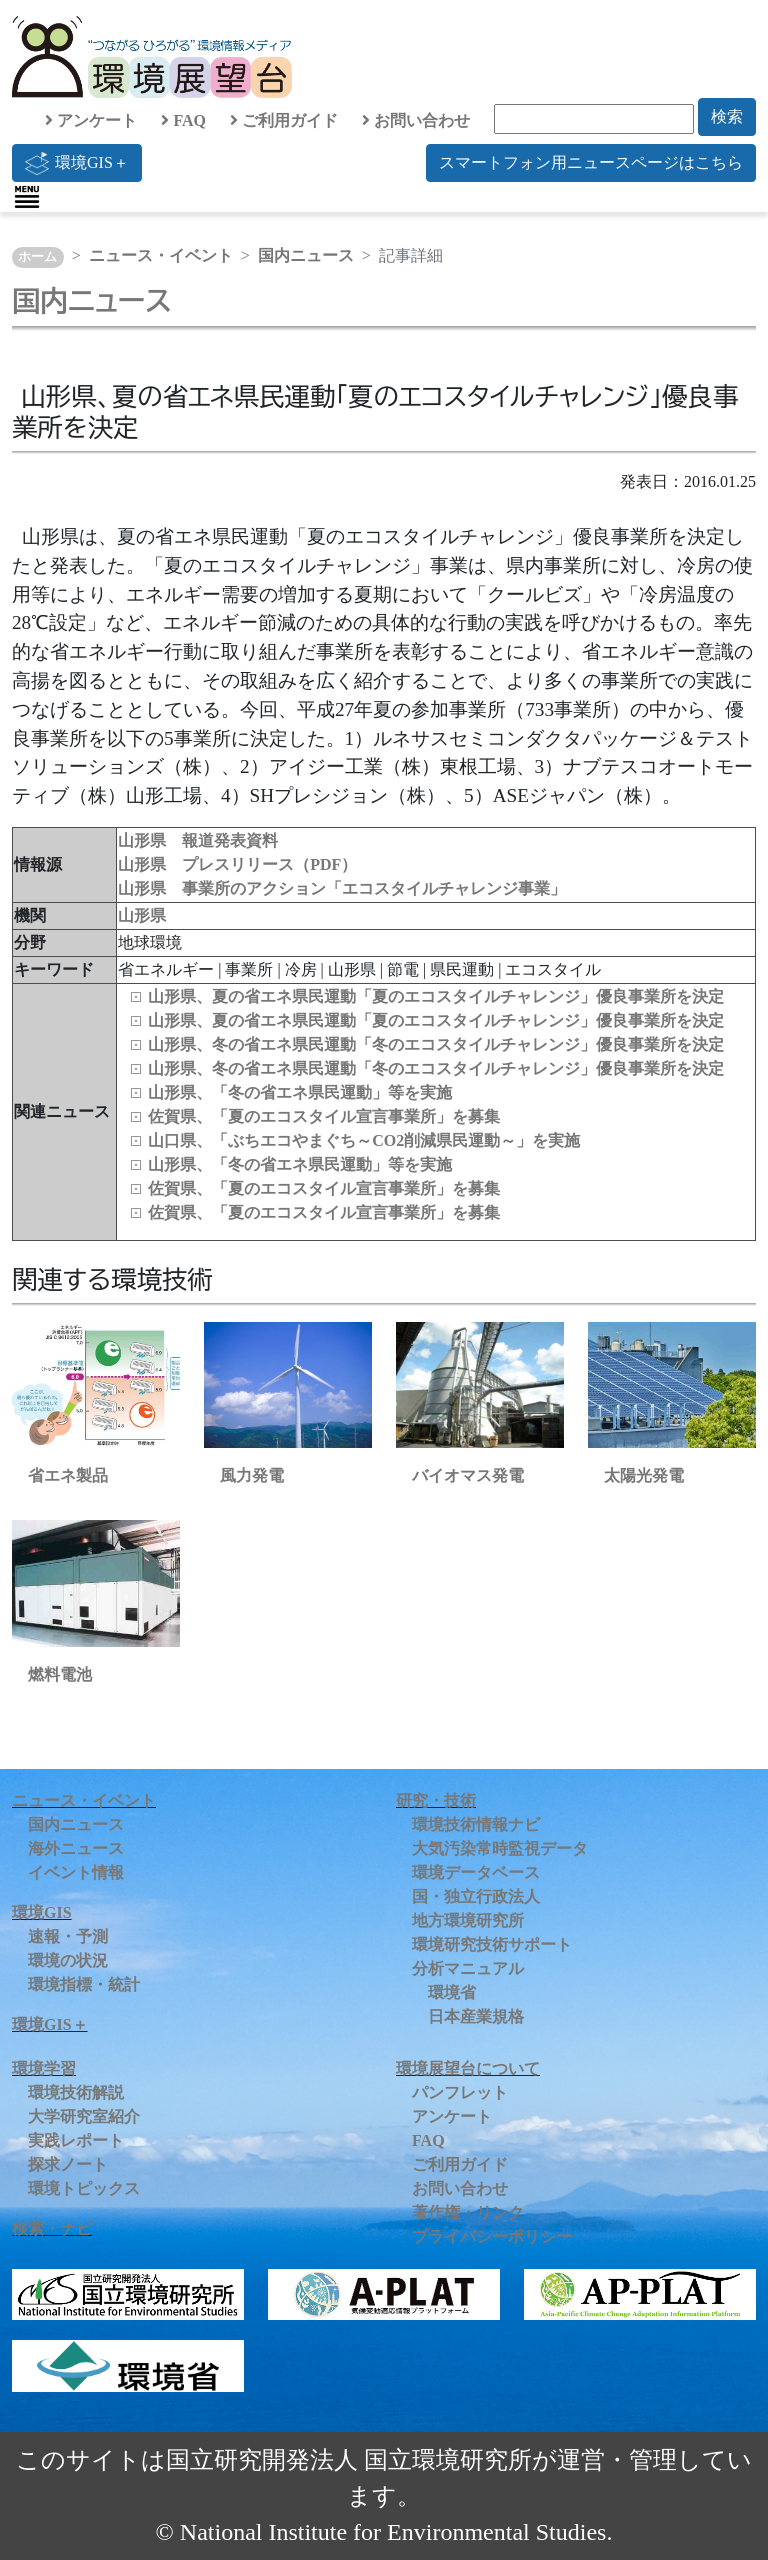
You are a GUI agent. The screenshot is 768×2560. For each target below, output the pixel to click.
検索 (727, 116)
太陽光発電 (644, 1475)
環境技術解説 (76, 2092)
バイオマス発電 (468, 1475)
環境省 (452, 1992)
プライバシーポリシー (492, 2236)
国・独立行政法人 (476, 1896)
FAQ (183, 120)
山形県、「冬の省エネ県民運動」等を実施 (300, 1092)
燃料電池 (60, 1674)
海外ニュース (76, 1848)
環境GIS (42, 1912)
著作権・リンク (468, 2212)
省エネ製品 (68, 1475)
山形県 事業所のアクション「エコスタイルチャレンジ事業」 (342, 888)
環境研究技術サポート (492, 1944)
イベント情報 (76, 1872)
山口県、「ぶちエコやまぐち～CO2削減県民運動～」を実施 (364, 1140)
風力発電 (252, 1475)
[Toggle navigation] (27, 197)
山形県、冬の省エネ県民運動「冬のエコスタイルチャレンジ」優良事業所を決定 (436, 1044)
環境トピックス (84, 2188)
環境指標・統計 (84, 1984)
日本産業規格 (476, 2016)
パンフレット (460, 2092)
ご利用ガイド (284, 120)
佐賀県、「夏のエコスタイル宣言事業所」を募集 (324, 1116)
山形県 (142, 915)
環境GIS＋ (77, 163)
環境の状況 (68, 1960)
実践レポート (76, 2140)
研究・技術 (436, 1800)
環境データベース (476, 1872)
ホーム (37, 257)
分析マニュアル (468, 1968)
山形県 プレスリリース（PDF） (237, 864)
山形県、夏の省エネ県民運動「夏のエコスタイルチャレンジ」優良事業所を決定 (436, 996)
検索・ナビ (52, 2228)
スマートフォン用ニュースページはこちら (591, 162)
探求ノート (68, 2164)
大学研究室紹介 (84, 2116)
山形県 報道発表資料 (198, 840)
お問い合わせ (416, 120)
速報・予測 (68, 1936)
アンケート (91, 120)
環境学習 (44, 2068)
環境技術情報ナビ (476, 1824)
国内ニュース (306, 255)
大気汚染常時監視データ (500, 1848)
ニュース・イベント (161, 255)
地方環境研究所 (468, 1920)
